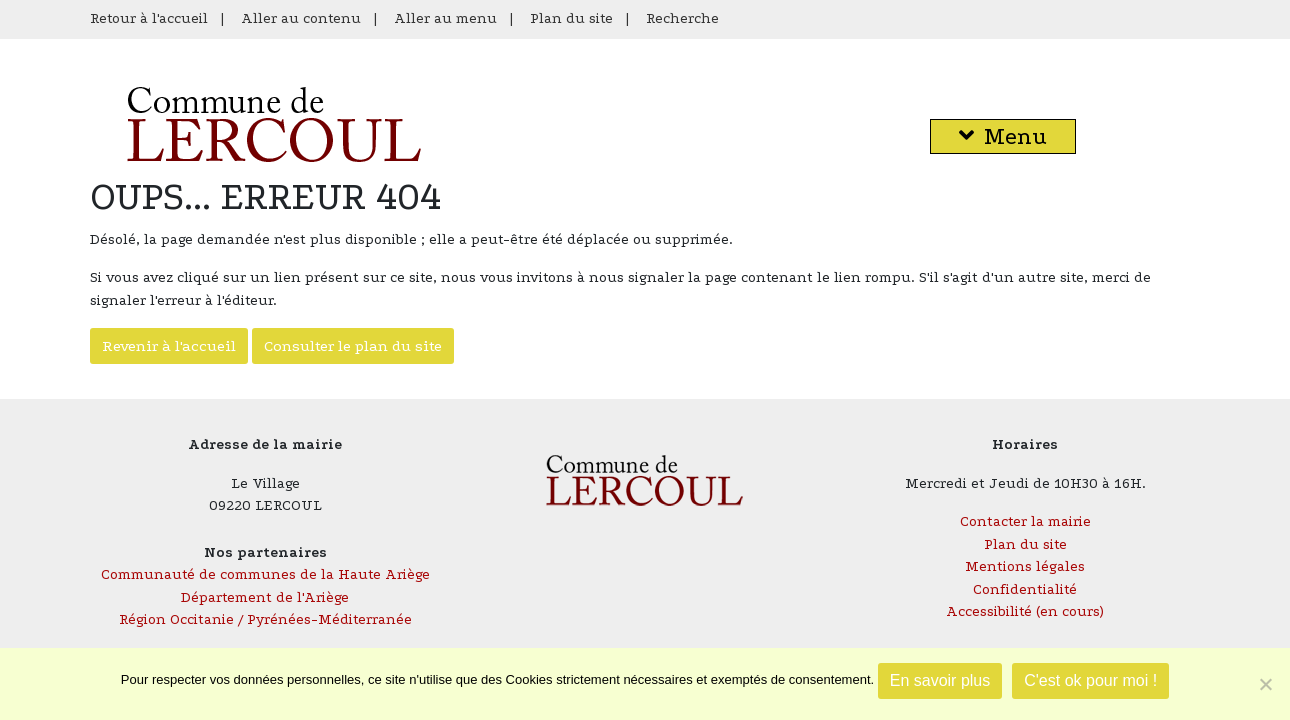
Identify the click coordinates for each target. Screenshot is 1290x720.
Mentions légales (1025, 566)
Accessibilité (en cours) (1025, 611)
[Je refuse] (1265, 684)
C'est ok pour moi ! (1090, 680)
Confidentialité (1025, 589)
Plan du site (571, 18)
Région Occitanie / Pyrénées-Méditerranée (265, 619)
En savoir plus (940, 680)
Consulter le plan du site (353, 346)
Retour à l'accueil (149, 18)
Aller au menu (445, 18)
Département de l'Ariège (265, 597)
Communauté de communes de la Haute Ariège (265, 574)
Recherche (682, 18)
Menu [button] (1003, 136)
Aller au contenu (301, 18)
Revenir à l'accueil (169, 346)
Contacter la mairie (1025, 521)
